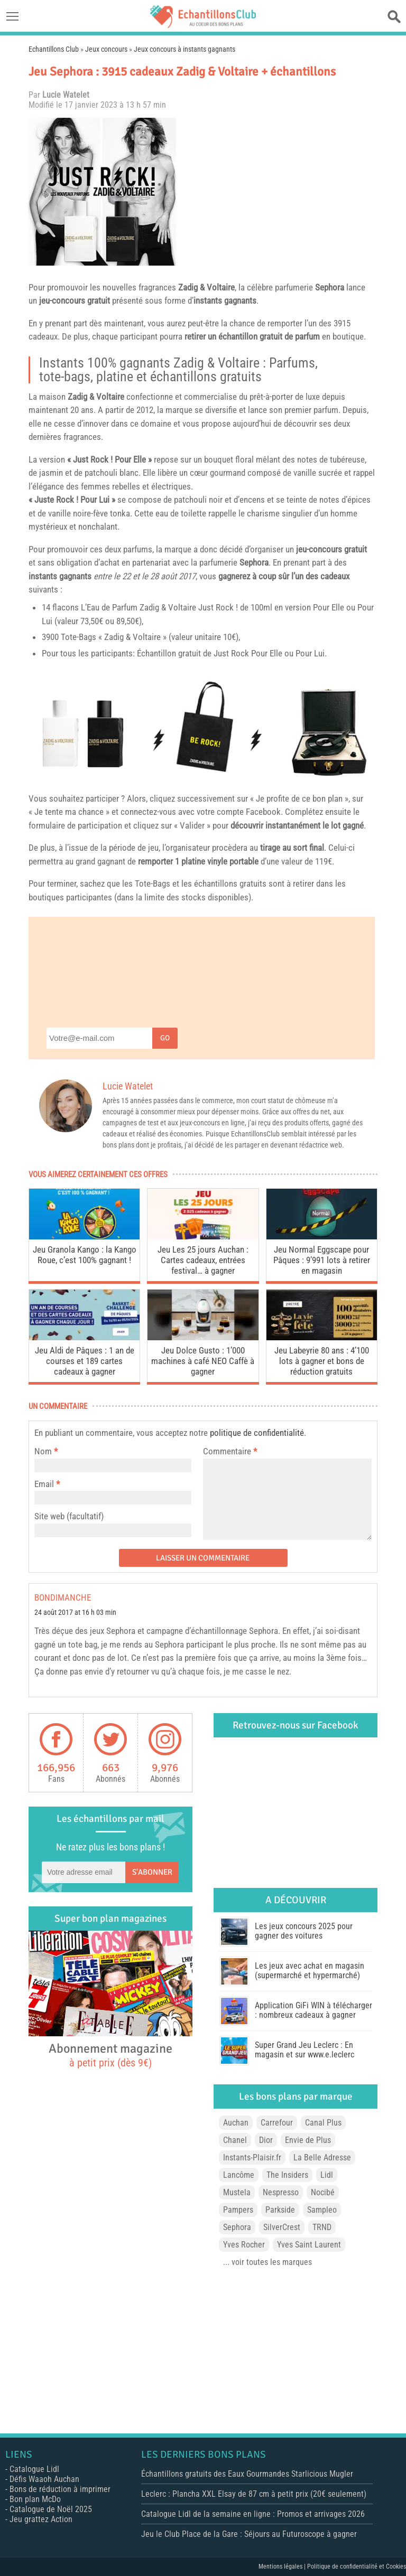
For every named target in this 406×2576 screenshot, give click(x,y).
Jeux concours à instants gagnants (184, 49)
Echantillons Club (54, 49)
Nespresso (281, 2192)
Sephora (329, 287)
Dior (266, 2140)
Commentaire (230, 1451)
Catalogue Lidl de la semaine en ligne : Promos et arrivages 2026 (253, 2514)
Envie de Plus (308, 2140)
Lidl (326, 2175)
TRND (321, 2227)
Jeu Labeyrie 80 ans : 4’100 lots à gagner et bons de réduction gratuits (321, 1361)
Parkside (280, 2210)
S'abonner (152, 1872)
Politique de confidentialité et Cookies (356, 2566)
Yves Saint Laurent (309, 2245)
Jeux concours (106, 49)
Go (165, 1037)
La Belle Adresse (322, 2157)
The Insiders (287, 2175)
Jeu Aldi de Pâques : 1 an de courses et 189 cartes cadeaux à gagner (84, 1361)
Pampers (238, 2210)
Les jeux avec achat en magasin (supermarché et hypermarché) (309, 1970)
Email (44, 1484)
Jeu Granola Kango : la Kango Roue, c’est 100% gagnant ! (84, 1254)
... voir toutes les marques (267, 2262)
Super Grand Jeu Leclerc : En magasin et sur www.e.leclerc (304, 2050)
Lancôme (238, 2175)
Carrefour (277, 2123)
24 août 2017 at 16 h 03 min (75, 1612)
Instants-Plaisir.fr (252, 2157)
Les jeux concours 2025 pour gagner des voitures (304, 1931)
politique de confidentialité (257, 1432)
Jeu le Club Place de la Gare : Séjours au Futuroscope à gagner (249, 2534)
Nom (43, 1451)
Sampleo (322, 2210)
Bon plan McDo (35, 2499)
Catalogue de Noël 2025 (51, 2509)
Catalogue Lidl (34, 2469)
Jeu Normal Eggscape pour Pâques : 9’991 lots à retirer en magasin (321, 1260)
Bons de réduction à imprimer (60, 2489)
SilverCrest (281, 2227)
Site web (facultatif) (69, 1516)
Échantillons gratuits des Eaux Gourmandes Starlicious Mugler (247, 2474)
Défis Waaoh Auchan (44, 2479)
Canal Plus (323, 2123)
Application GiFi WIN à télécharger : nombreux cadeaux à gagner (313, 2010)
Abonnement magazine (110, 2055)
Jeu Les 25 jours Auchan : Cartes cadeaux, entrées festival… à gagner (203, 1260)
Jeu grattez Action (41, 2519)
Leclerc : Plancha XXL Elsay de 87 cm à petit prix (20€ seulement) (253, 2494)
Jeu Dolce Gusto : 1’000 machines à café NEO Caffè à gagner (202, 1361)
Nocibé (323, 2192)
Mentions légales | (283, 2566)
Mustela (237, 2192)
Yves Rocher (244, 2245)
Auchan (235, 2123)
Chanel (235, 2140)
